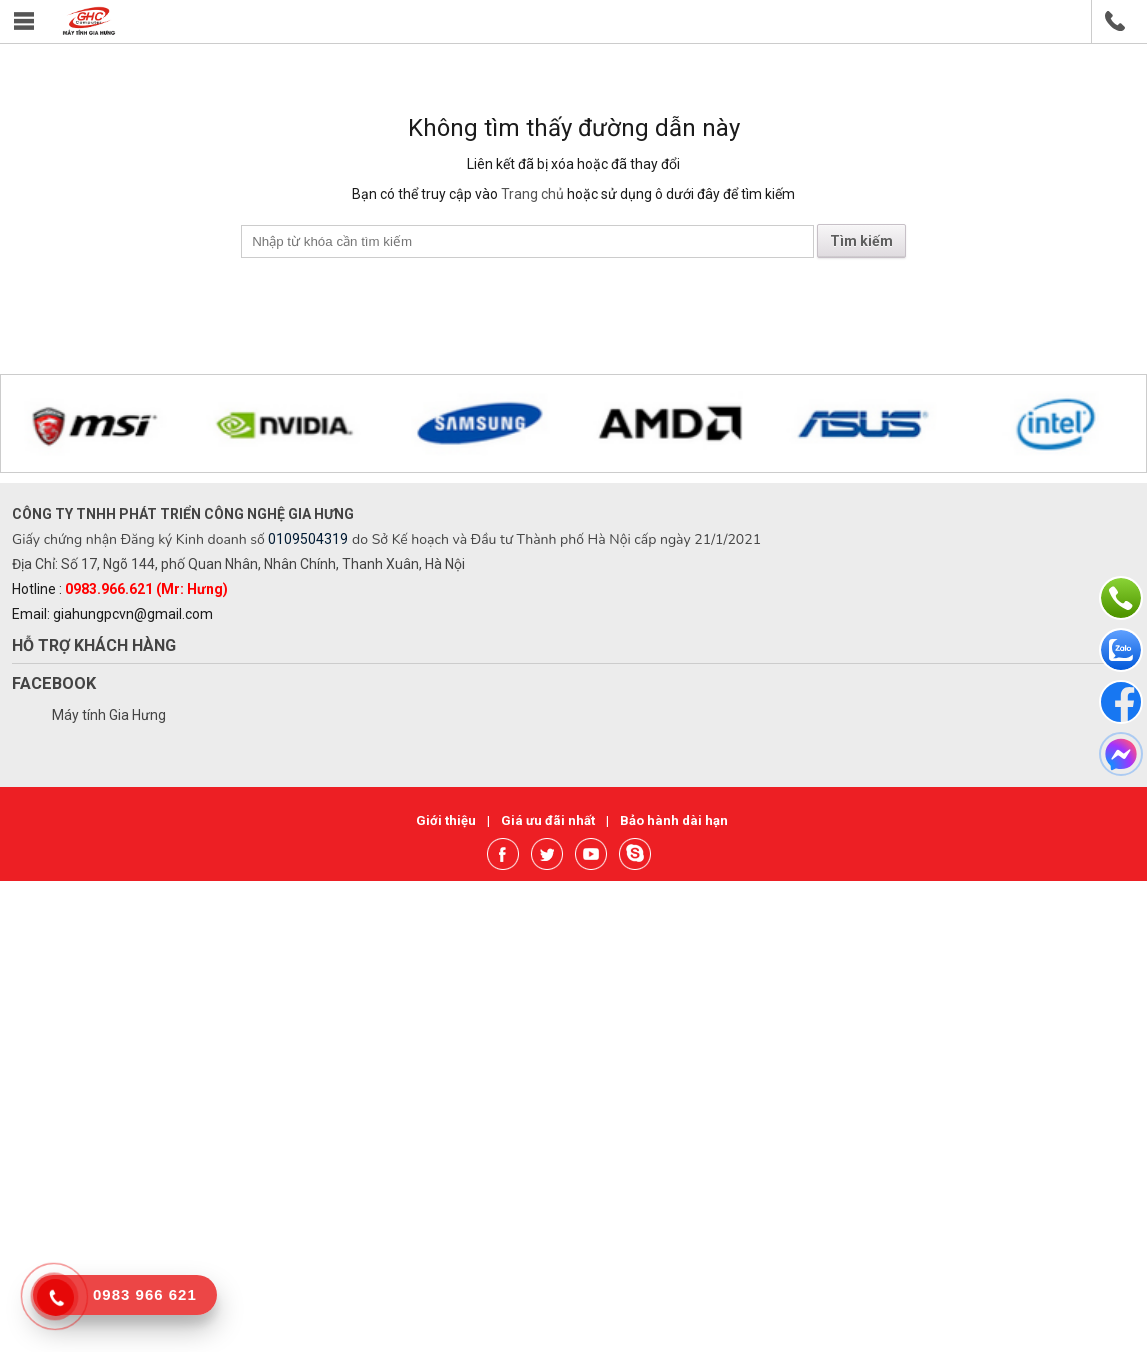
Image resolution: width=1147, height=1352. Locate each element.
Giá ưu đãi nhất (549, 820)
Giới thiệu (447, 820)
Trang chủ (532, 194)
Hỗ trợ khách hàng (94, 645)
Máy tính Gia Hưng (109, 715)
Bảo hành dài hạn (674, 820)
